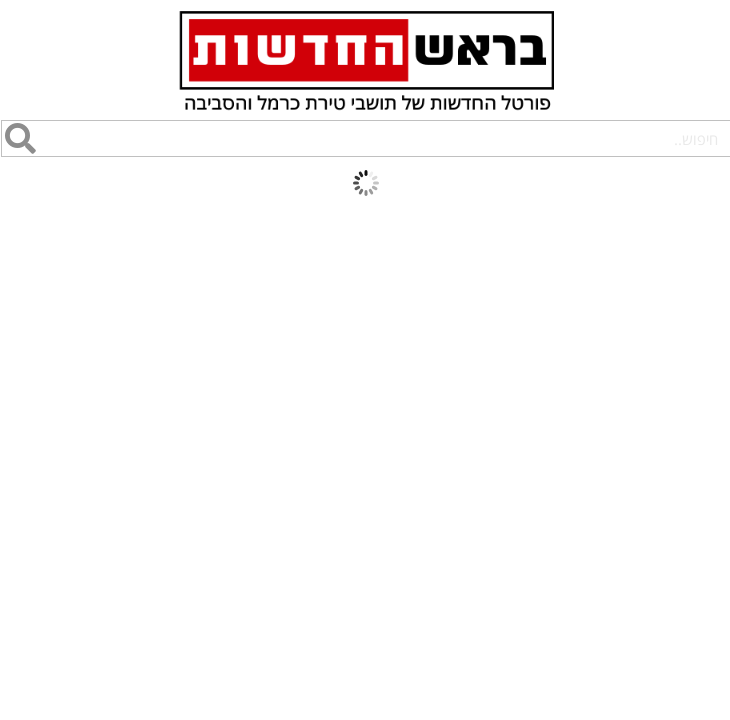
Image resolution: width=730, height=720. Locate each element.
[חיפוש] (19, 138)
